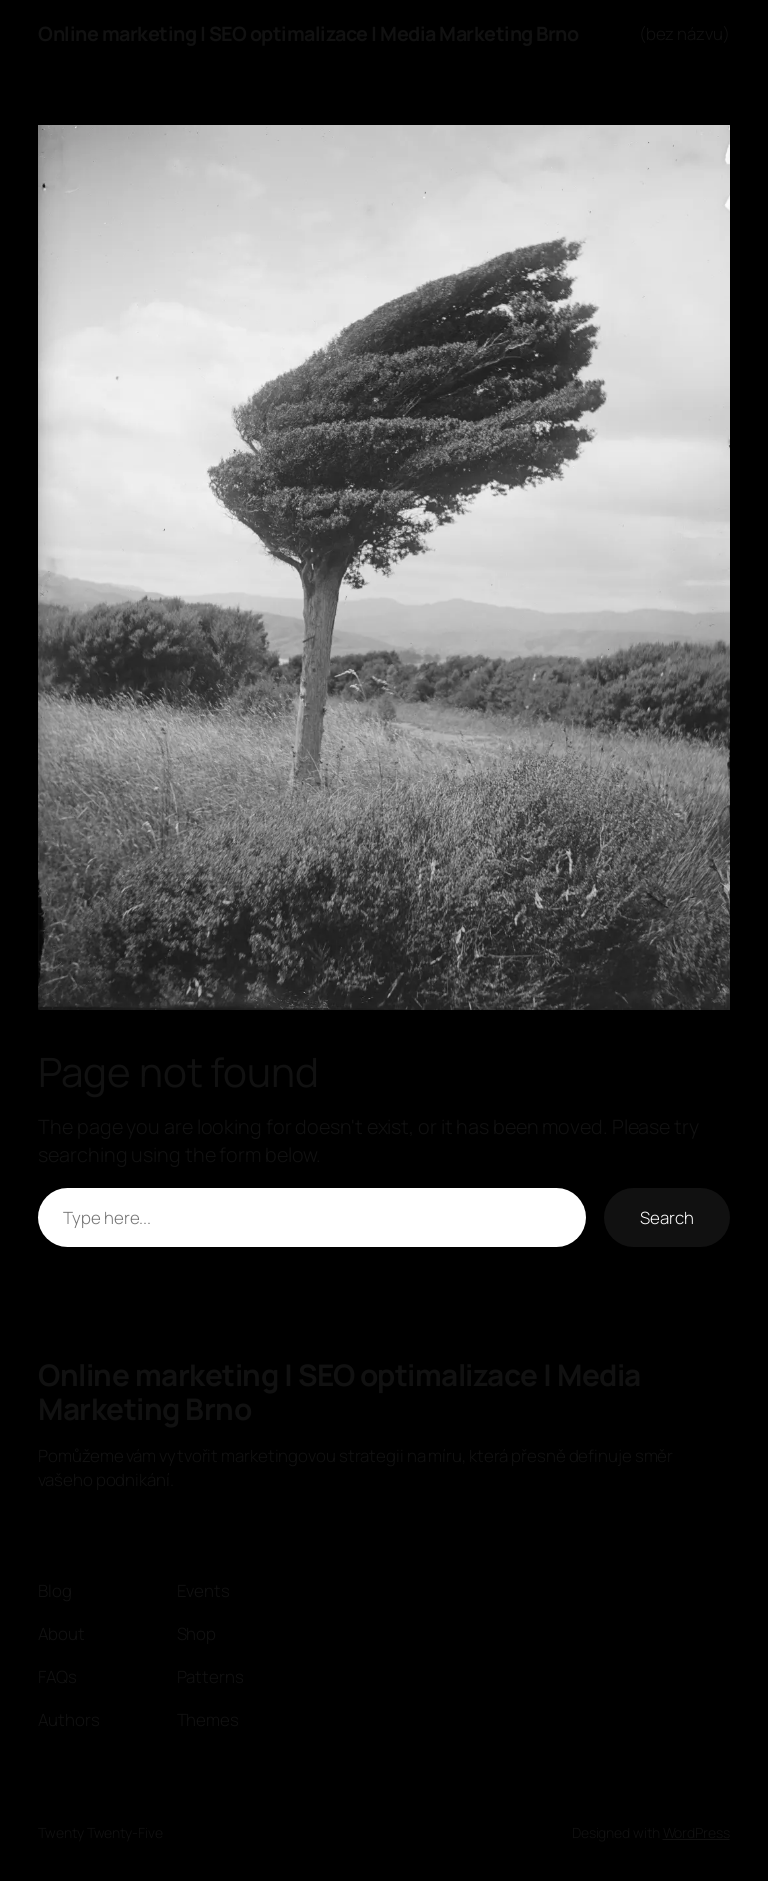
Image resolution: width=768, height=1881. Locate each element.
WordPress (696, 1832)
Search (666, 1217)
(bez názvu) (684, 33)
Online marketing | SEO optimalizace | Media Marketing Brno (308, 33)
